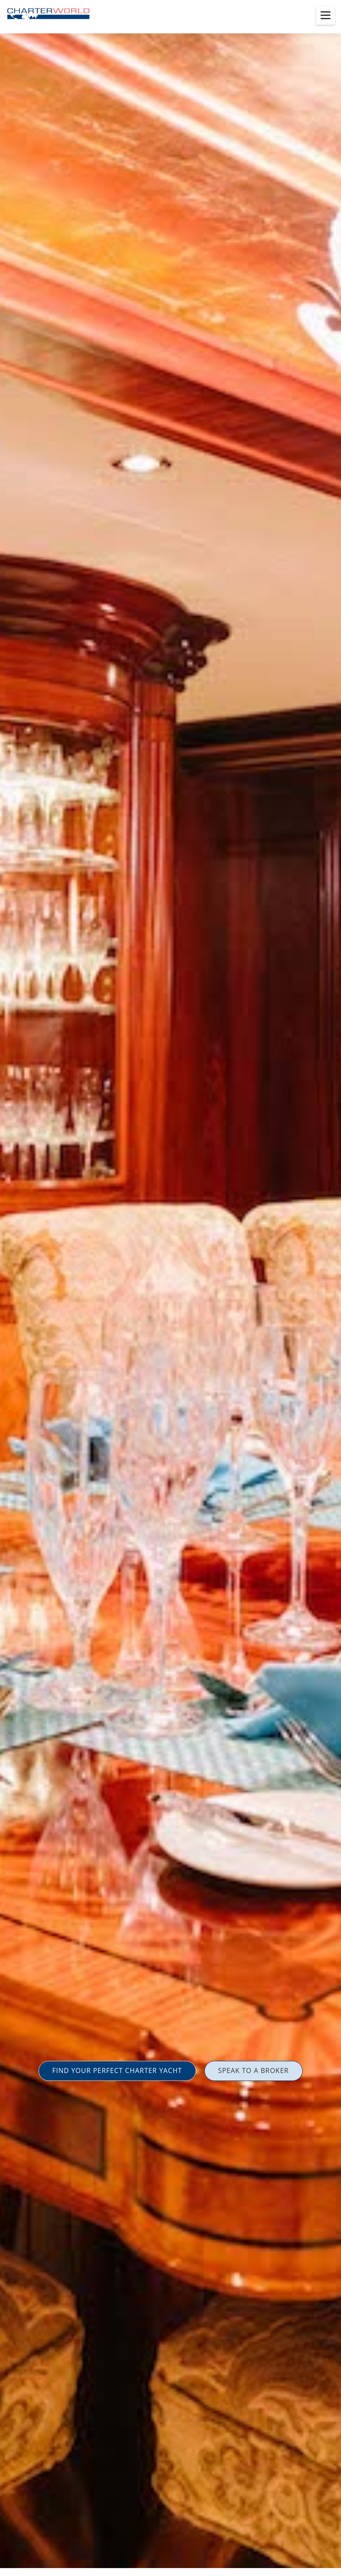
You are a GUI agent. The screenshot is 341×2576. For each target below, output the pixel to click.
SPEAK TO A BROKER (253, 2070)
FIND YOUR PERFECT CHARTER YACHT (117, 2070)
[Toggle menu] (325, 15)
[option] (170, 1288)
